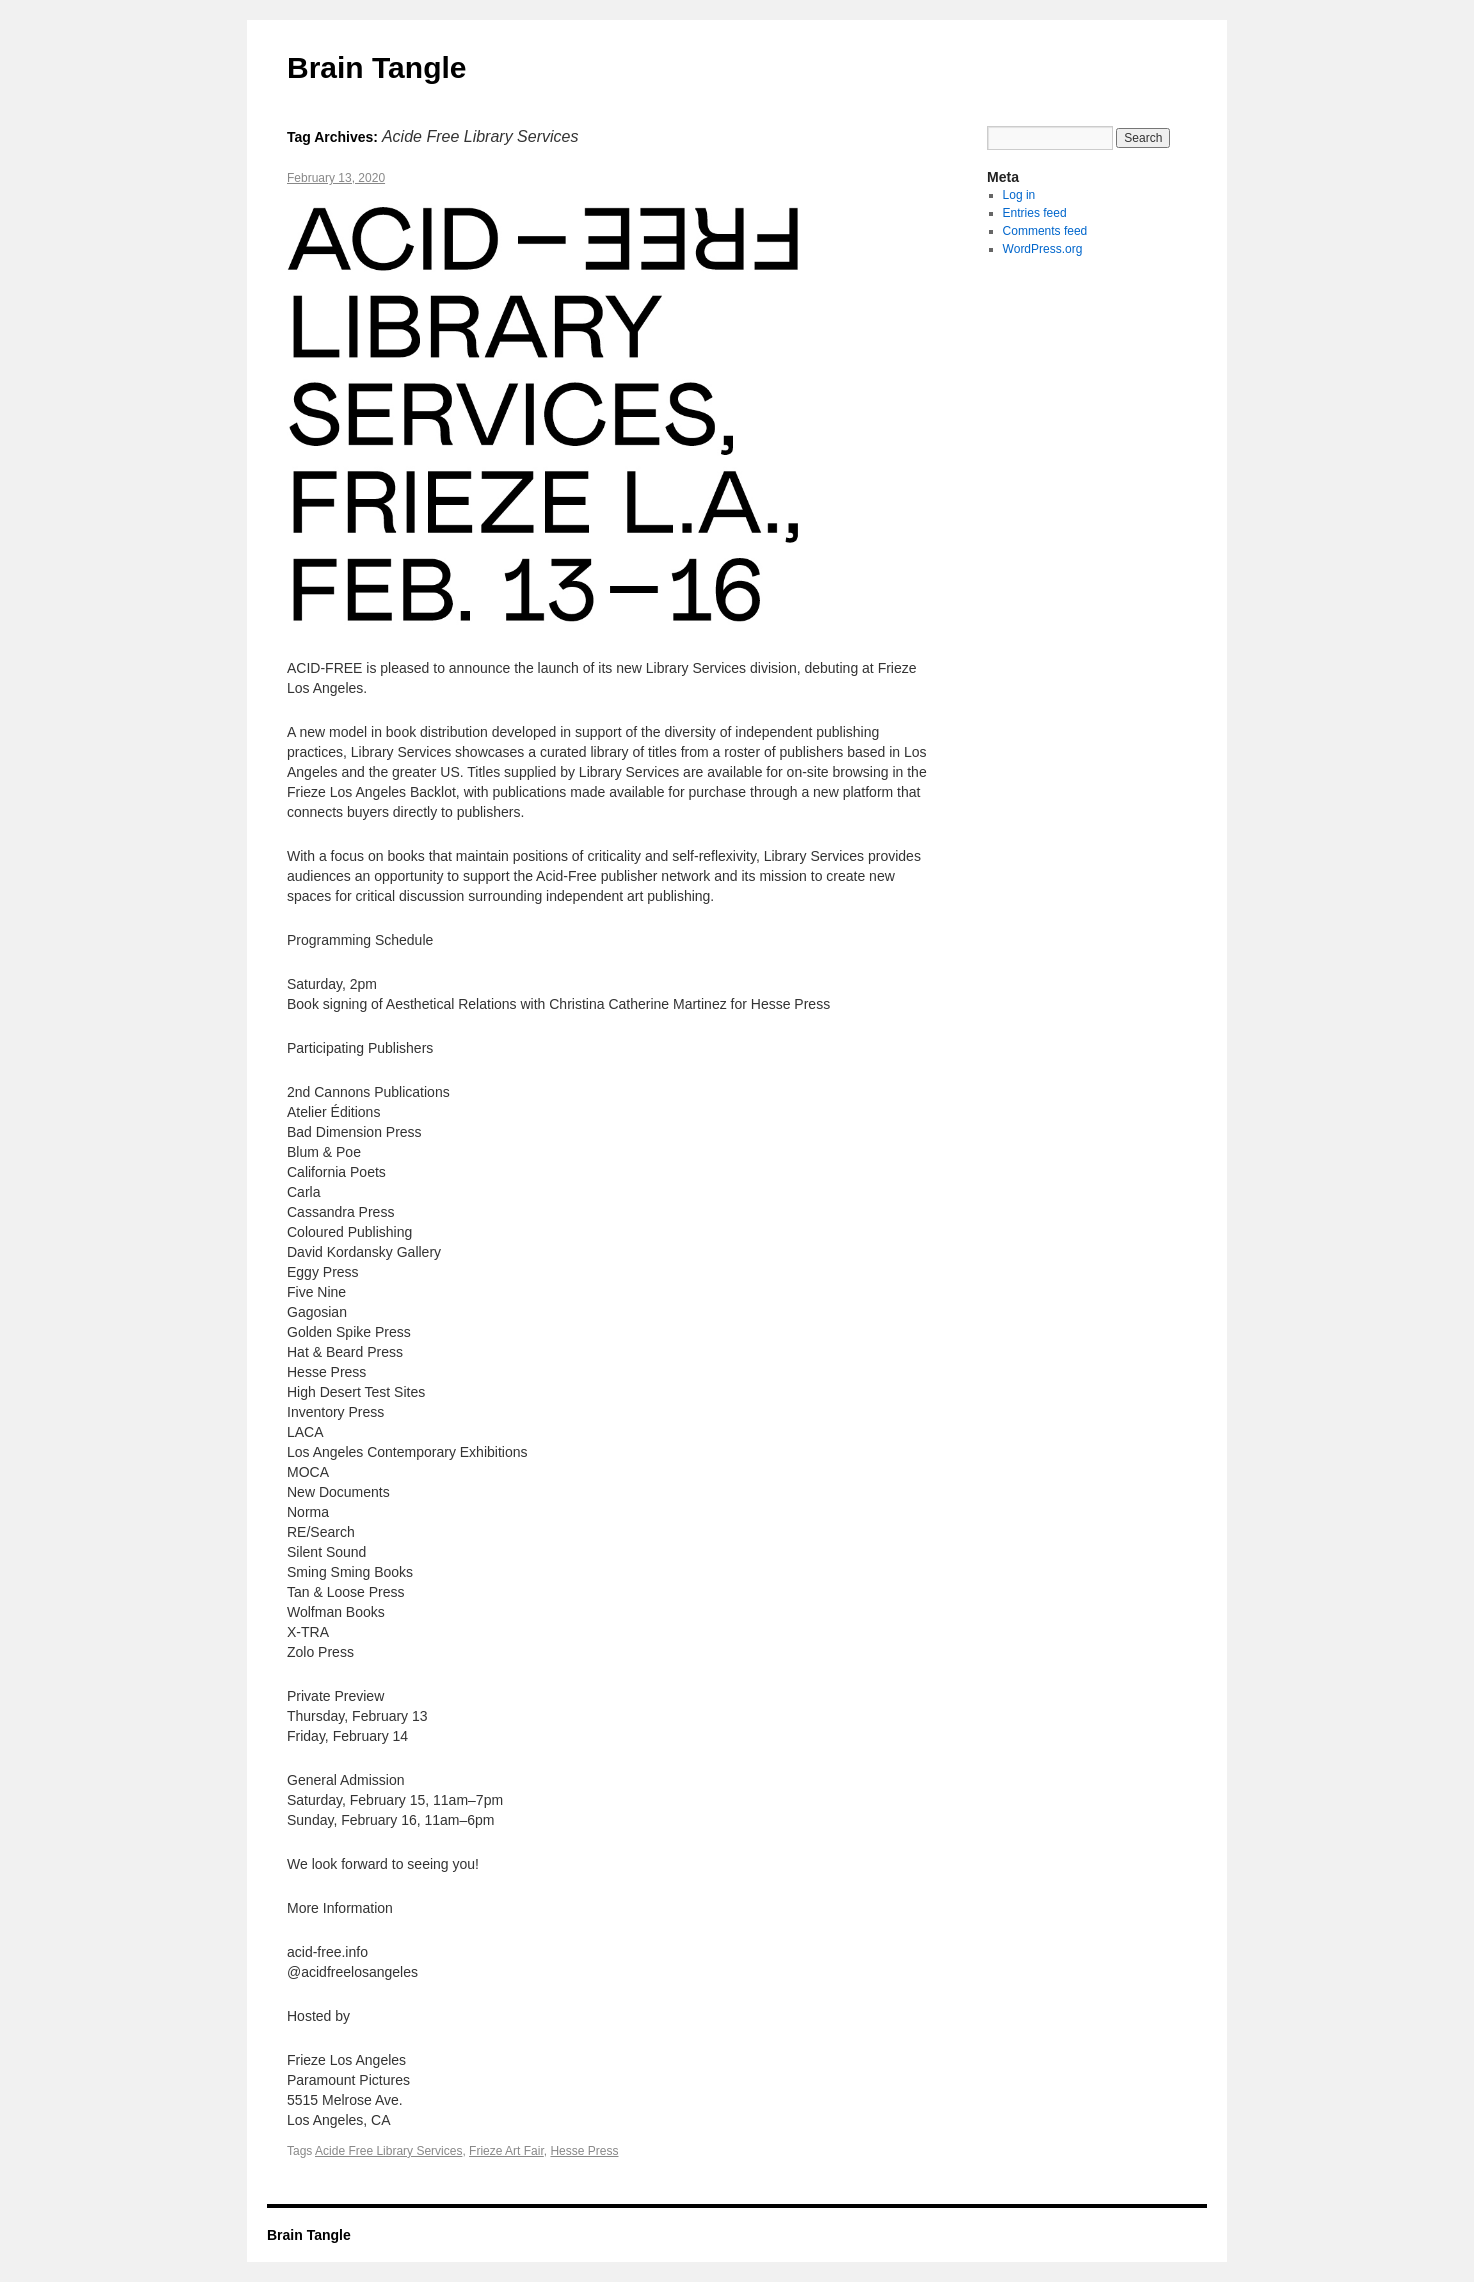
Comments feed (1045, 231)
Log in (1019, 195)
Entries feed (1035, 213)
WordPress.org (1043, 249)
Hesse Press (584, 2151)
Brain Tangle (376, 67)
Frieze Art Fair (506, 2151)
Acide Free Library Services (388, 2151)
